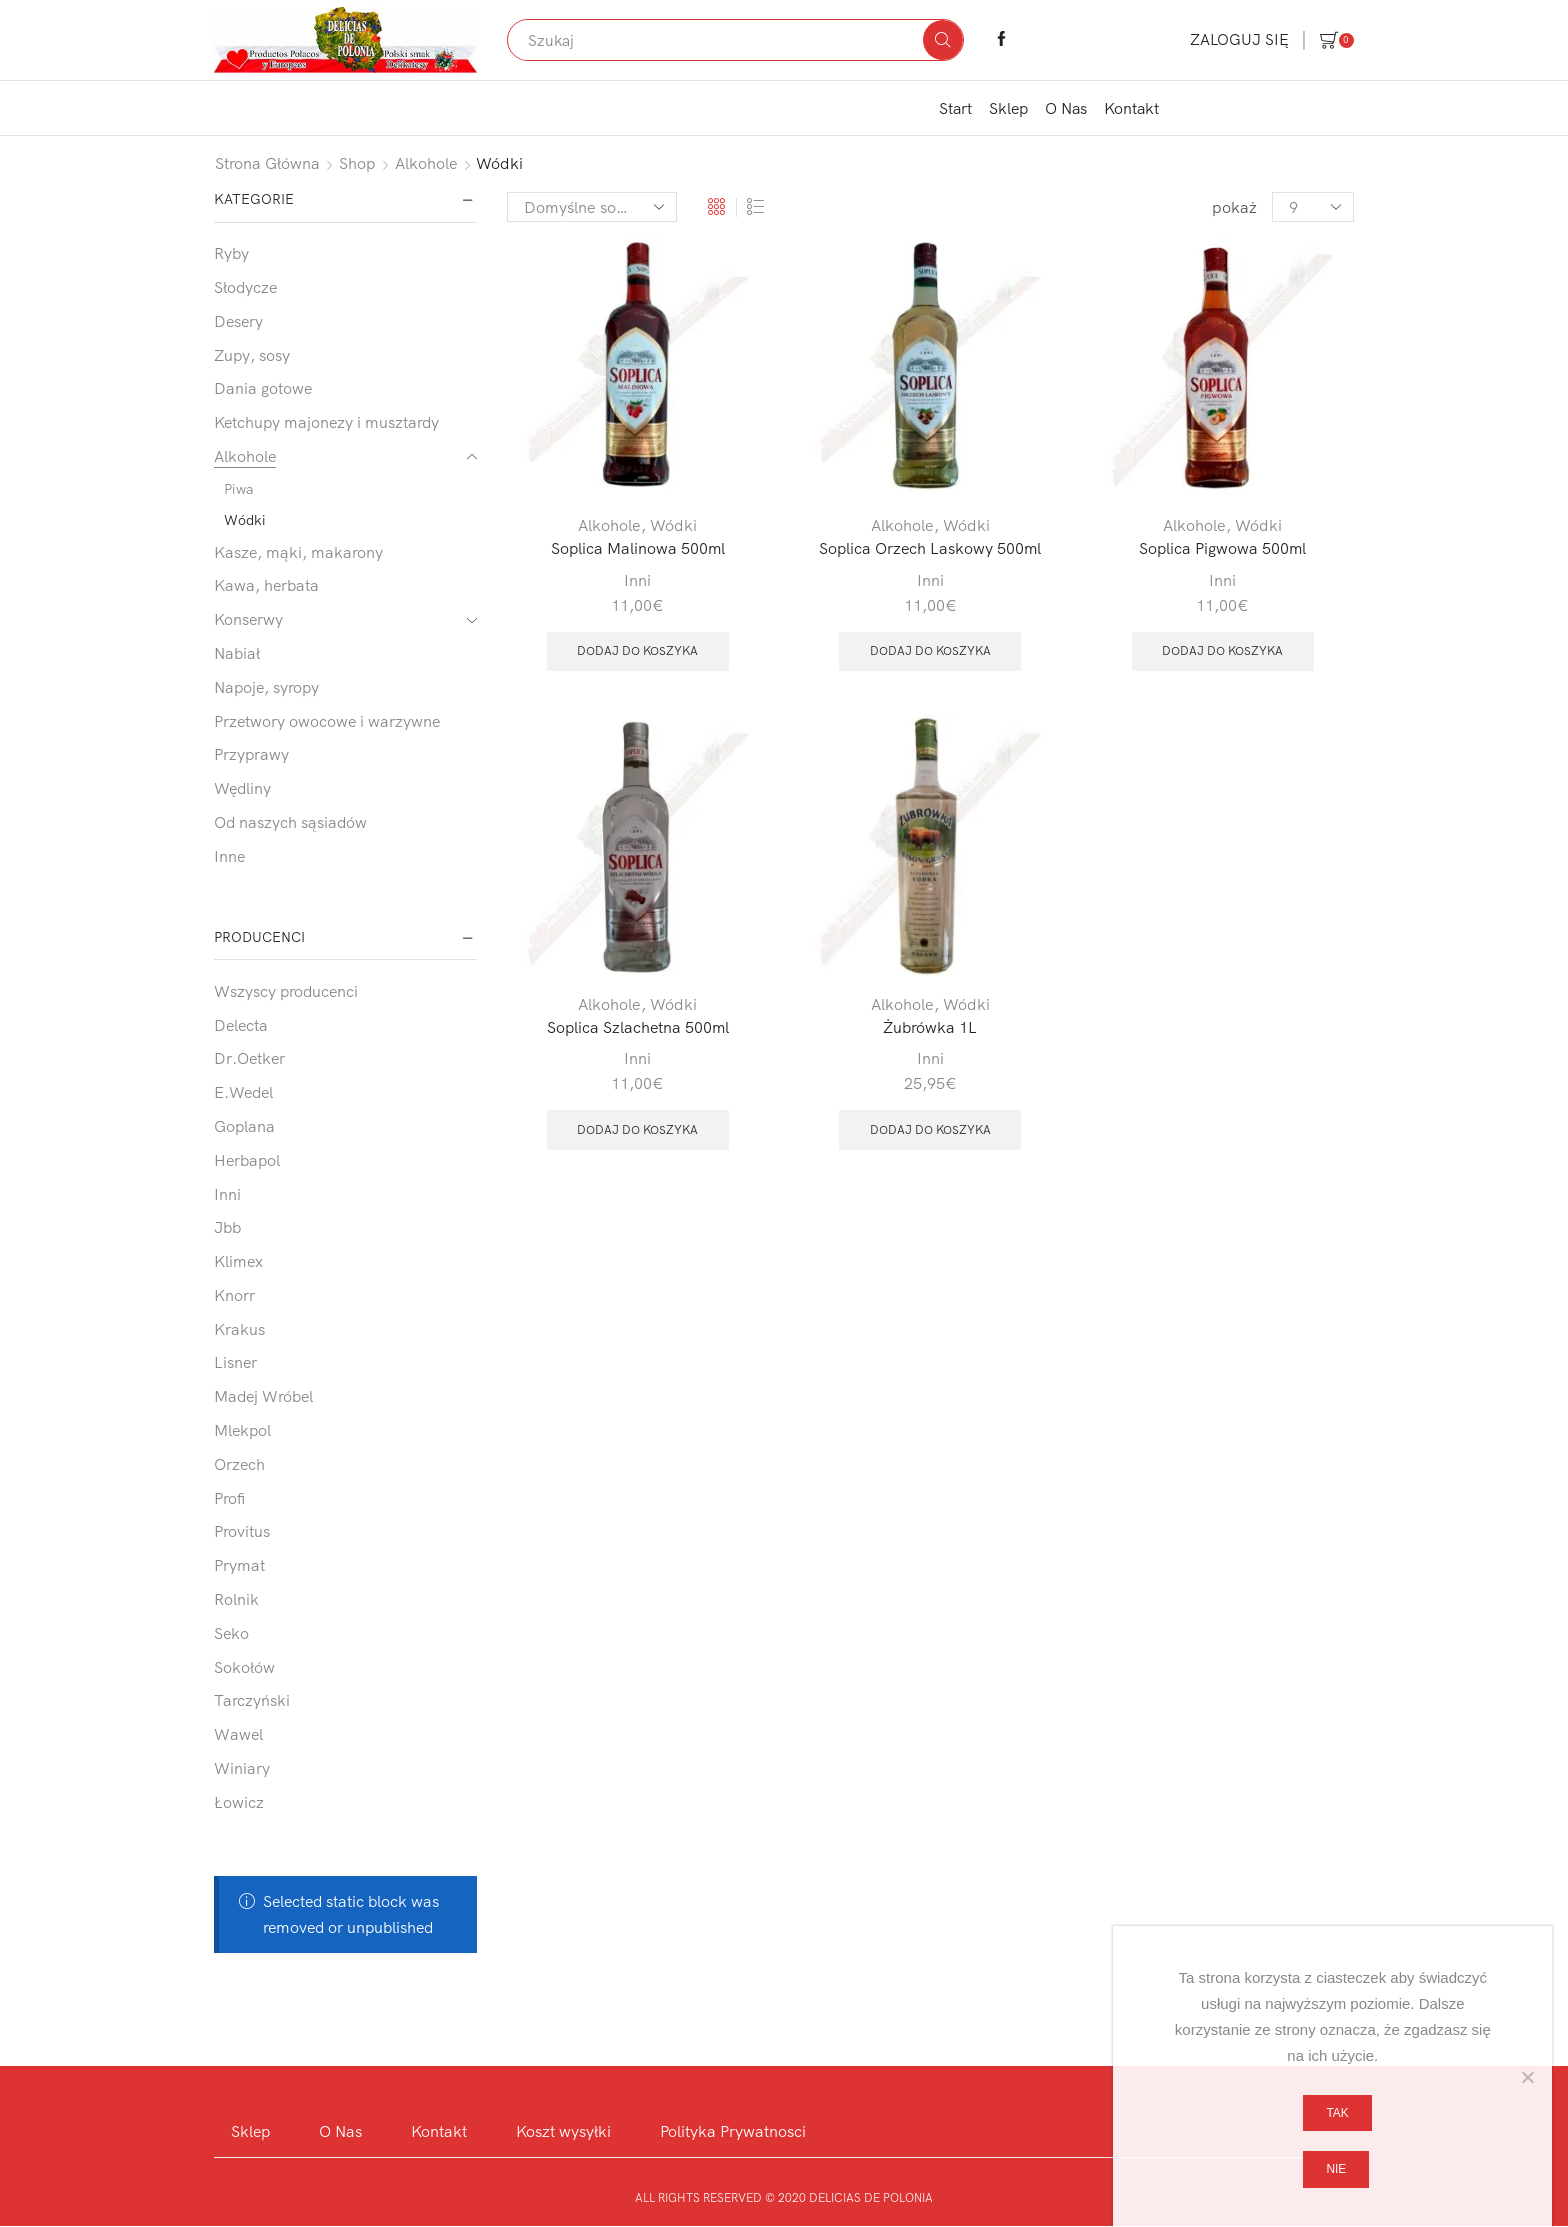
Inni (637, 580)
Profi (229, 1498)
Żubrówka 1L (930, 1027)
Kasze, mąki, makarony (298, 552)
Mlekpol (242, 1430)
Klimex (238, 1261)
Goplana (244, 1126)
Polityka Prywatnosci (734, 2131)
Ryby (231, 253)
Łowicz (239, 1802)
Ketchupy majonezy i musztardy (326, 422)
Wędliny (242, 788)
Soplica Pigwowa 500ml (1223, 548)
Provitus (242, 1531)
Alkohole (426, 163)
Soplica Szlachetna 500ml (637, 1027)
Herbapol (247, 1160)
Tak (1338, 2113)
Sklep (1008, 108)
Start (955, 108)
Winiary (242, 1768)
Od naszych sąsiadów (290, 822)
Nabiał (237, 653)
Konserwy (248, 619)
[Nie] (1527, 2077)
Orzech (239, 1464)
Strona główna (267, 163)
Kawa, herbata (266, 585)
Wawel (238, 1734)
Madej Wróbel (263, 1396)
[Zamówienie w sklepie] (592, 207)
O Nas (1066, 108)
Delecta (241, 1025)
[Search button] (943, 40)
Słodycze (245, 287)
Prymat (239, 1565)
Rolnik (236, 1599)
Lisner (235, 1362)
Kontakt (1131, 108)
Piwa (238, 489)
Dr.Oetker (249, 1058)
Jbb (227, 1227)
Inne (229, 856)
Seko (231, 1633)
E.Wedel (243, 1092)
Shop (357, 163)
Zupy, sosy (252, 355)
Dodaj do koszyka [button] (637, 650)
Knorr (234, 1295)
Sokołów (244, 1667)
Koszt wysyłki (563, 2131)
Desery (238, 321)
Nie (1337, 2169)
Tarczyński (252, 1700)
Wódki (673, 525)
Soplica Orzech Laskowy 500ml (930, 548)
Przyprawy (251, 754)
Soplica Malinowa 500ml (637, 548)
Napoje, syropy (266, 687)
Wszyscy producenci (286, 991)
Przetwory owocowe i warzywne (327, 721)
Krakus (239, 1329)
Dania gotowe (263, 388)
